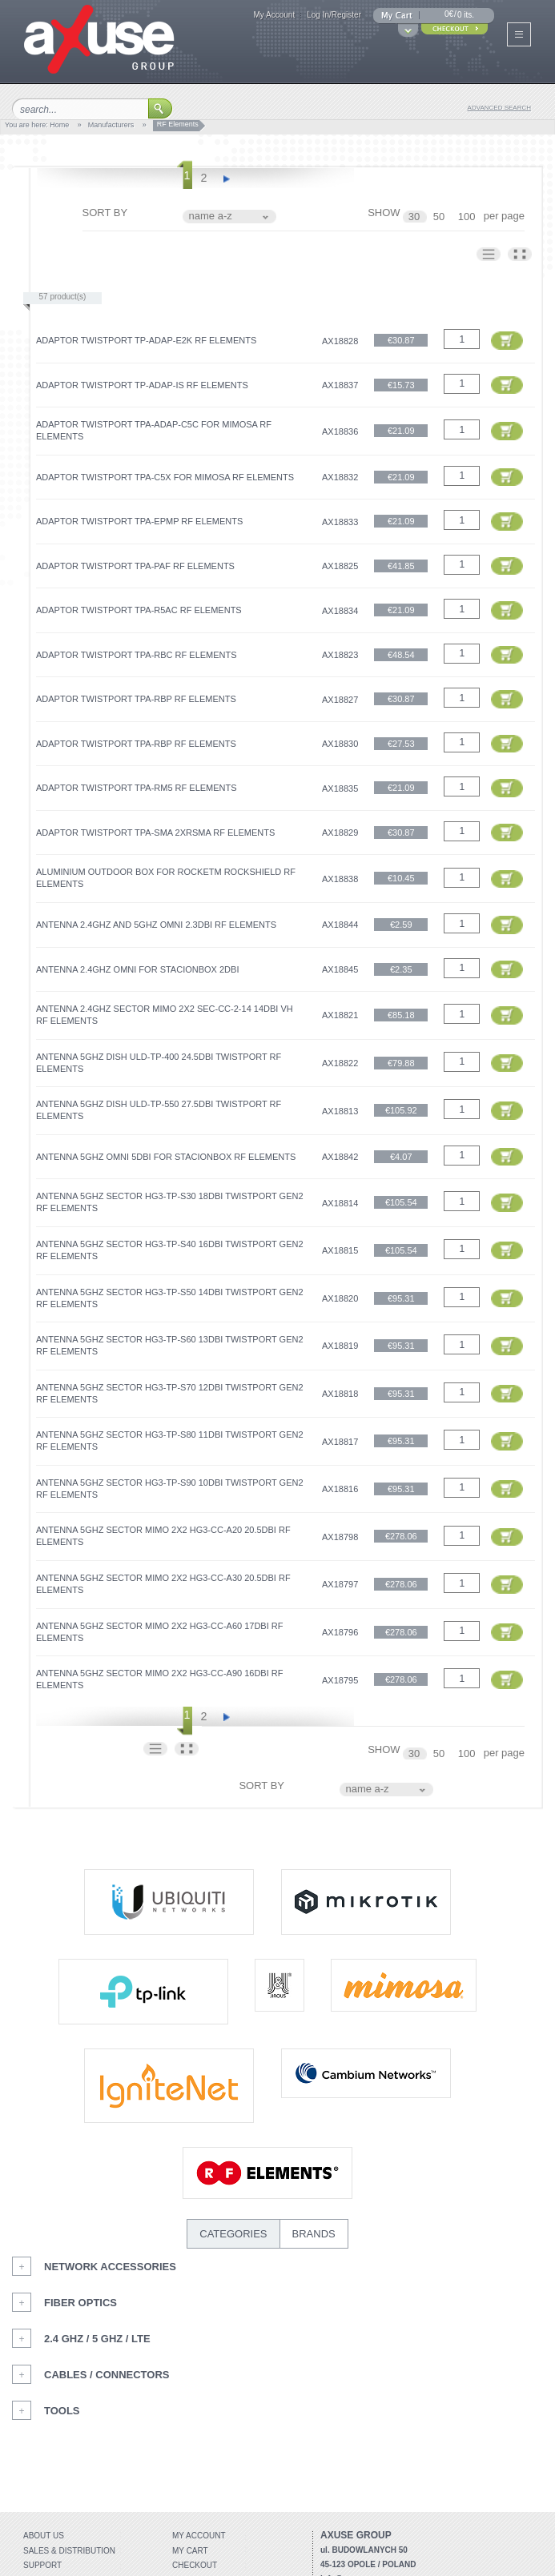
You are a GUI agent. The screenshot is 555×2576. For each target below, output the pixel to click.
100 (468, 217)
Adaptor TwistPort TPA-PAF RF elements (135, 566)
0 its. (465, 14)
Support (42, 2565)
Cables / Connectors (107, 2375)
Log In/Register (334, 14)
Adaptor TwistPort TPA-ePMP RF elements (139, 521)
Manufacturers (111, 125)
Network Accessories (110, 2267)
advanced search (499, 107)
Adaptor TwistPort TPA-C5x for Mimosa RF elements (165, 477)
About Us (43, 2535)
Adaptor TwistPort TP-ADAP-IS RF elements (142, 385)
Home (59, 125)
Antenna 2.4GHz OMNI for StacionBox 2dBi (137, 969)
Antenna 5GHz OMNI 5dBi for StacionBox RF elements (166, 1157)
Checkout (194, 2565)
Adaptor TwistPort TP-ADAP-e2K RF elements (146, 340)
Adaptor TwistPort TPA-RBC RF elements (136, 655)
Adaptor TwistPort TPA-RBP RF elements (136, 699)
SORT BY (105, 213)
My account (199, 2535)
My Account (274, 14)
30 (415, 217)
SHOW (384, 213)
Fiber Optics (80, 2303)
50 (440, 217)
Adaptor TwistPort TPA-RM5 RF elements (136, 787)
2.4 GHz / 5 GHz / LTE (97, 2339)
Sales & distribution (69, 2550)
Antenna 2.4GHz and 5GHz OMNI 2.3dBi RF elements (156, 924)
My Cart (190, 2550)
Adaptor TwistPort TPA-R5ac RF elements (139, 610)
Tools (62, 2411)
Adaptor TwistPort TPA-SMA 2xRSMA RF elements (155, 832)
